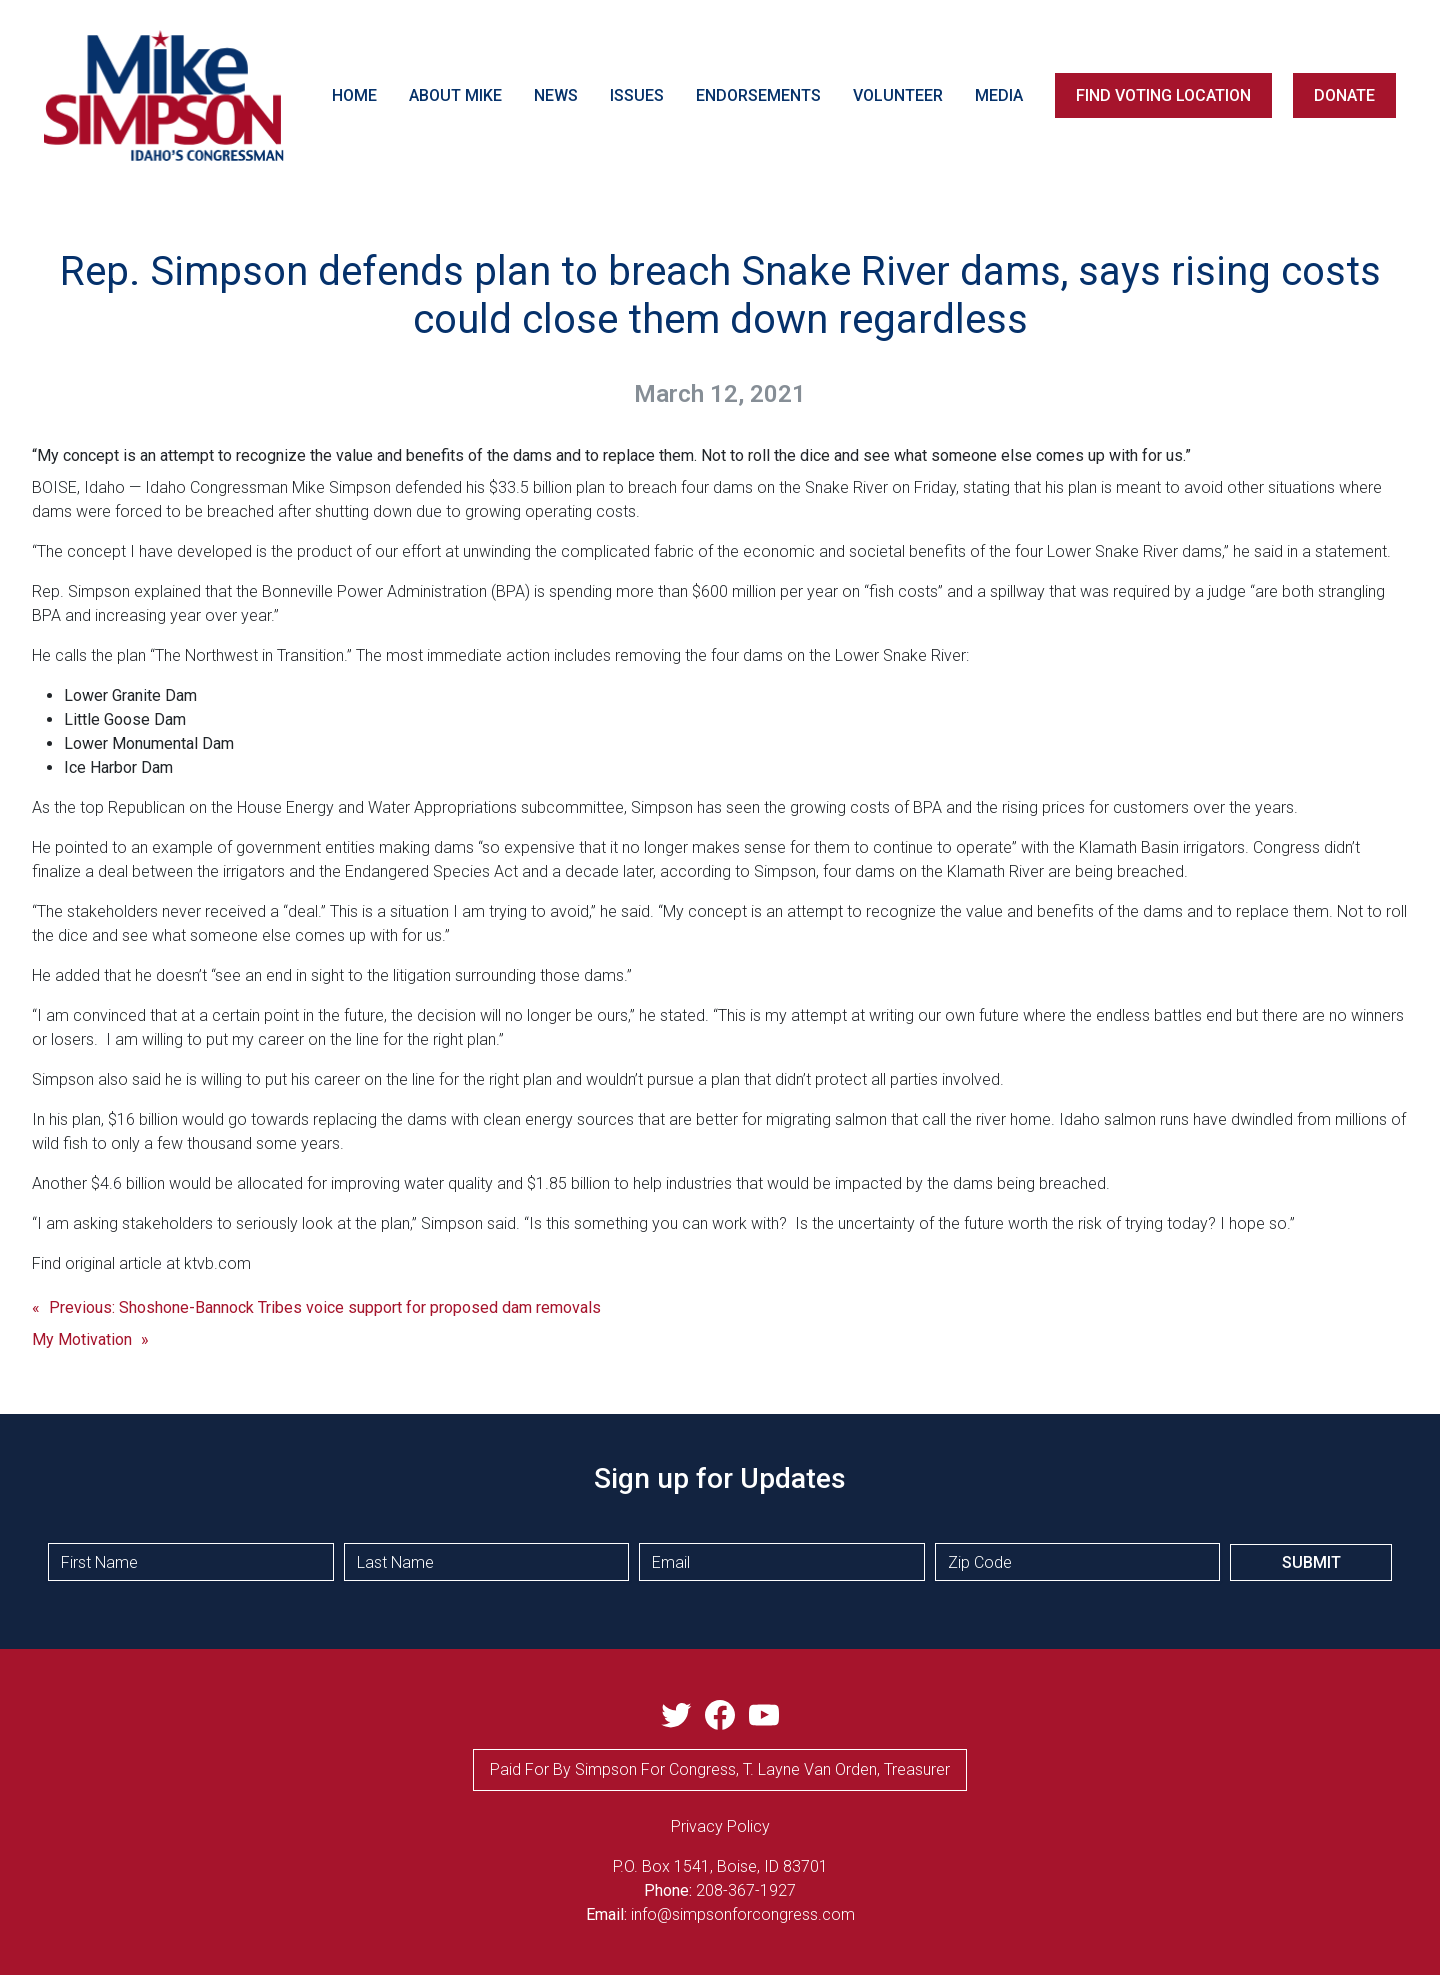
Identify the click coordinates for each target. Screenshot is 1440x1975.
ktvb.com (217, 1263)
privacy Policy (720, 1826)
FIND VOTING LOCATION (1163, 95)
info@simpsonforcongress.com (743, 1914)
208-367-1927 (746, 1890)
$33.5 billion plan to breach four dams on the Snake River (688, 487)
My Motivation (82, 1339)
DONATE (1344, 95)
